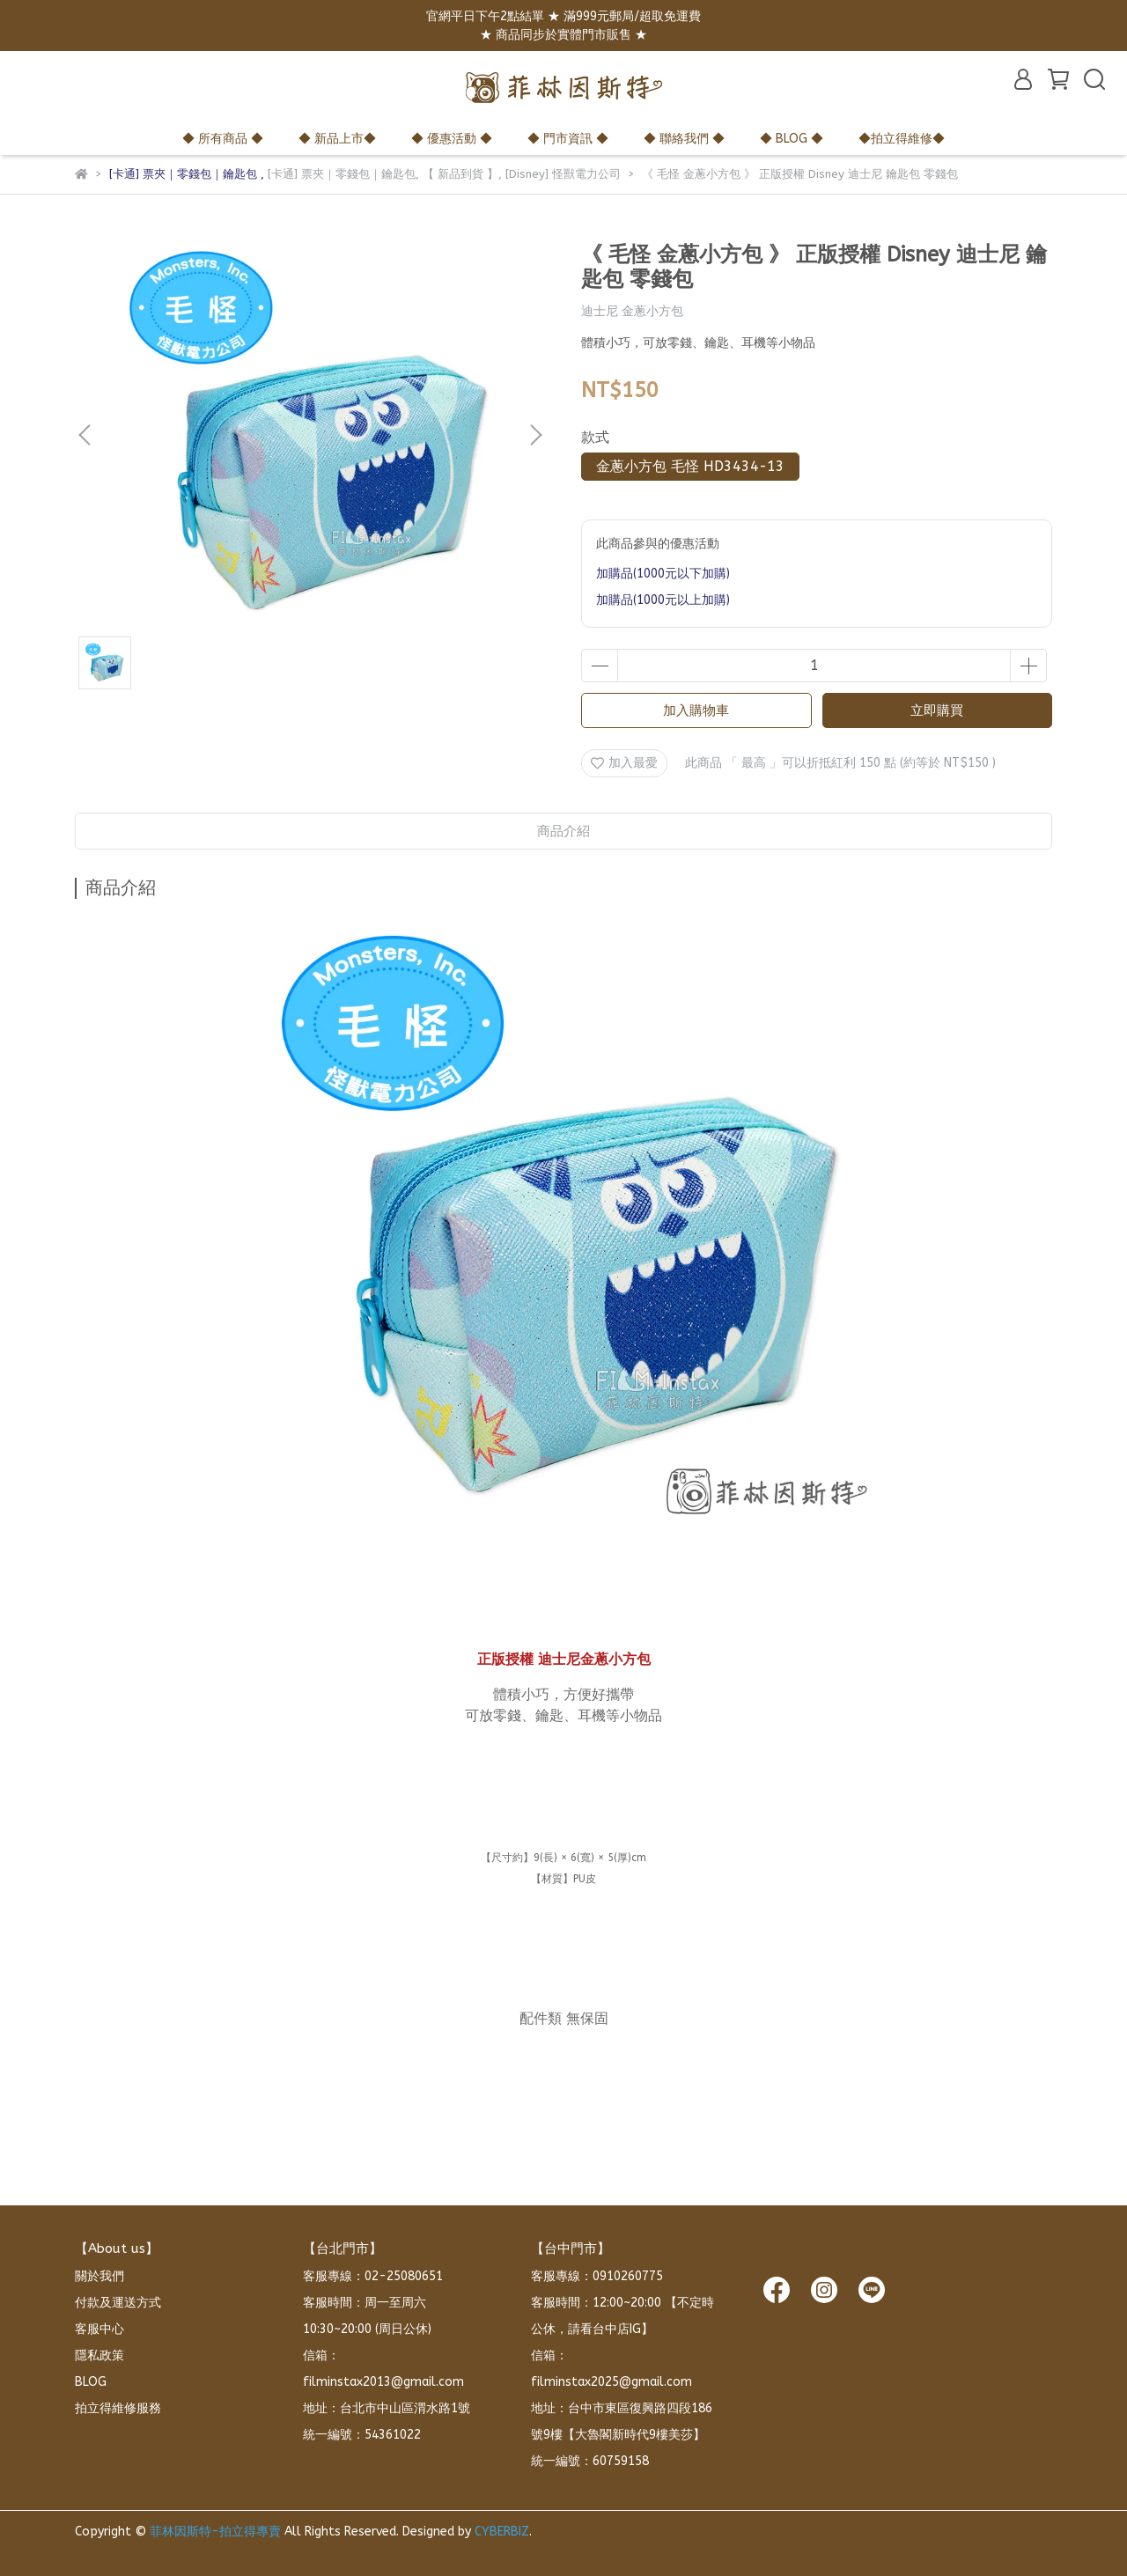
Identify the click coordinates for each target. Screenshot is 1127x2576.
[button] (535, 434)
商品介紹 (563, 831)
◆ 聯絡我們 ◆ (684, 138)
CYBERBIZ (502, 2531)
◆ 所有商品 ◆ (222, 138)
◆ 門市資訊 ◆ (567, 138)
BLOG (91, 2381)
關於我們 (99, 2276)
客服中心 (99, 2329)
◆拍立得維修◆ (901, 138)
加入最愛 (624, 762)
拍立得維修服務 (118, 2408)
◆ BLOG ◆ (791, 138)
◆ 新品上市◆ (337, 138)
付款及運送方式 (118, 2302)
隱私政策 (99, 2355)
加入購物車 (696, 710)
